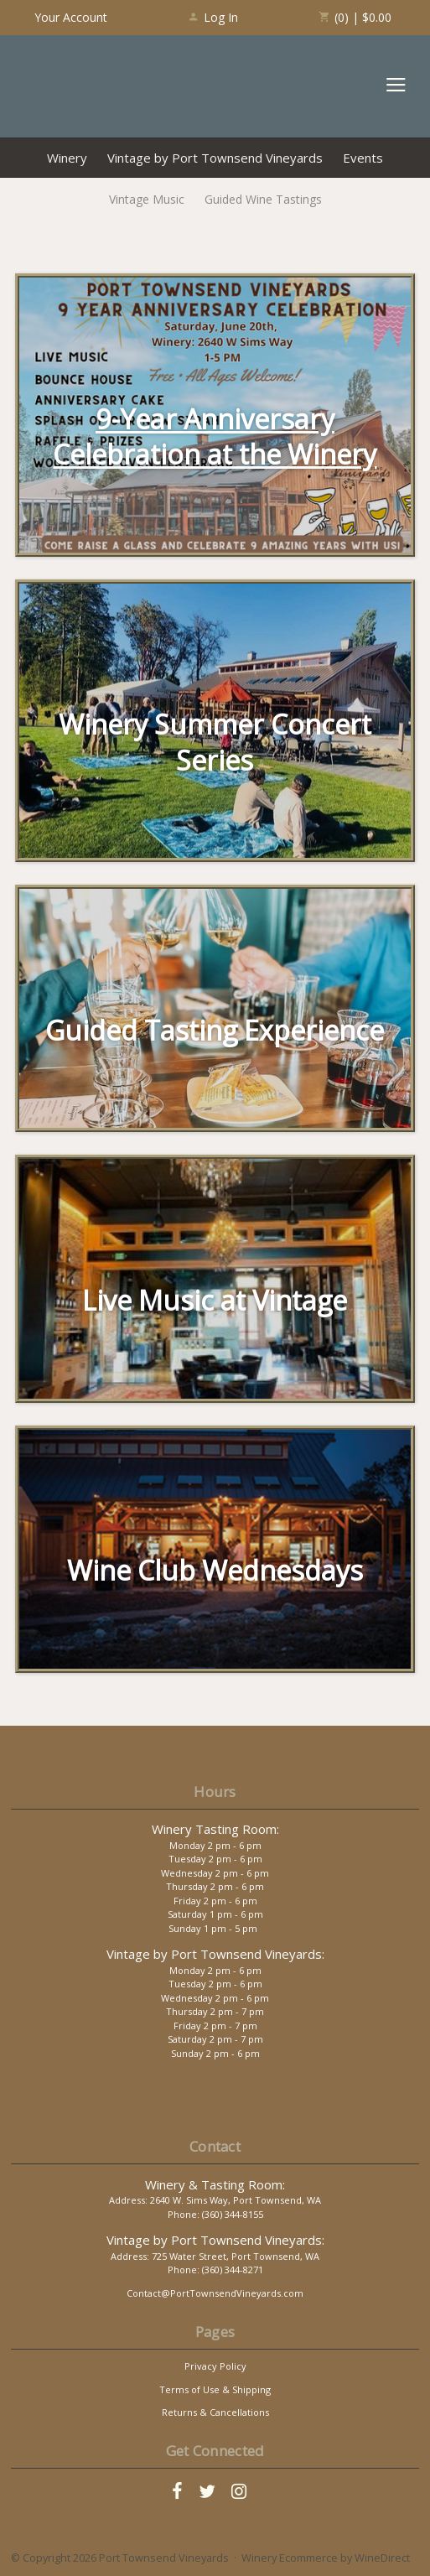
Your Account (70, 17)
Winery (67, 157)
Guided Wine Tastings (263, 199)
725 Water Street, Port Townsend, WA (235, 2256)
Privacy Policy (215, 2366)
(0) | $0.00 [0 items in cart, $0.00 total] (355, 17)
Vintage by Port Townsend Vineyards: (215, 1953)
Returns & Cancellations (215, 2412)
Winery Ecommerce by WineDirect (325, 2557)
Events (363, 157)
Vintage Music (146, 199)
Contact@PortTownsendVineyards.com (215, 2293)
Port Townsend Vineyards (84, 86)
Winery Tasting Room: (215, 1828)
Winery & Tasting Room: (215, 2184)
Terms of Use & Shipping (215, 2389)
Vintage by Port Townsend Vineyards (215, 157)
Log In (212, 17)
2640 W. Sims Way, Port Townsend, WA (235, 2200)
